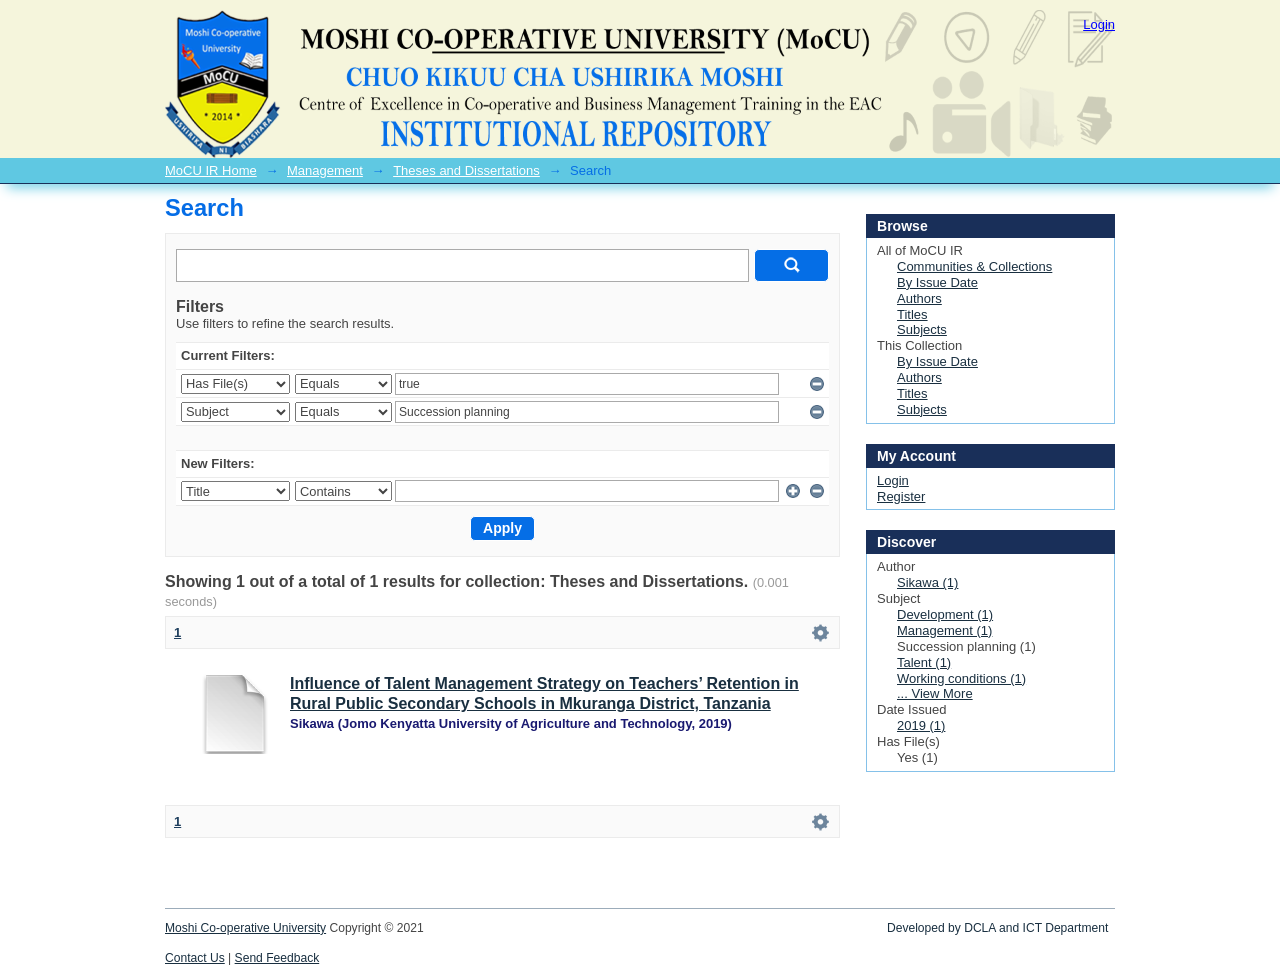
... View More (935, 693)
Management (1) (944, 630)
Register (901, 496)
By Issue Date (937, 282)
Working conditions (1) (961, 678)
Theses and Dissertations (466, 170)
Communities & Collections (974, 266)
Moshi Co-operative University (245, 928)
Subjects (922, 329)
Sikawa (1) (927, 582)
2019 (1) (921, 725)
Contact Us (195, 958)
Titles (912, 314)
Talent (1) (924, 662)
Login (1099, 24)
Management (325, 170)
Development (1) (945, 614)
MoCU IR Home (211, 170)
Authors (919, 298)
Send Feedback (277, 958)
